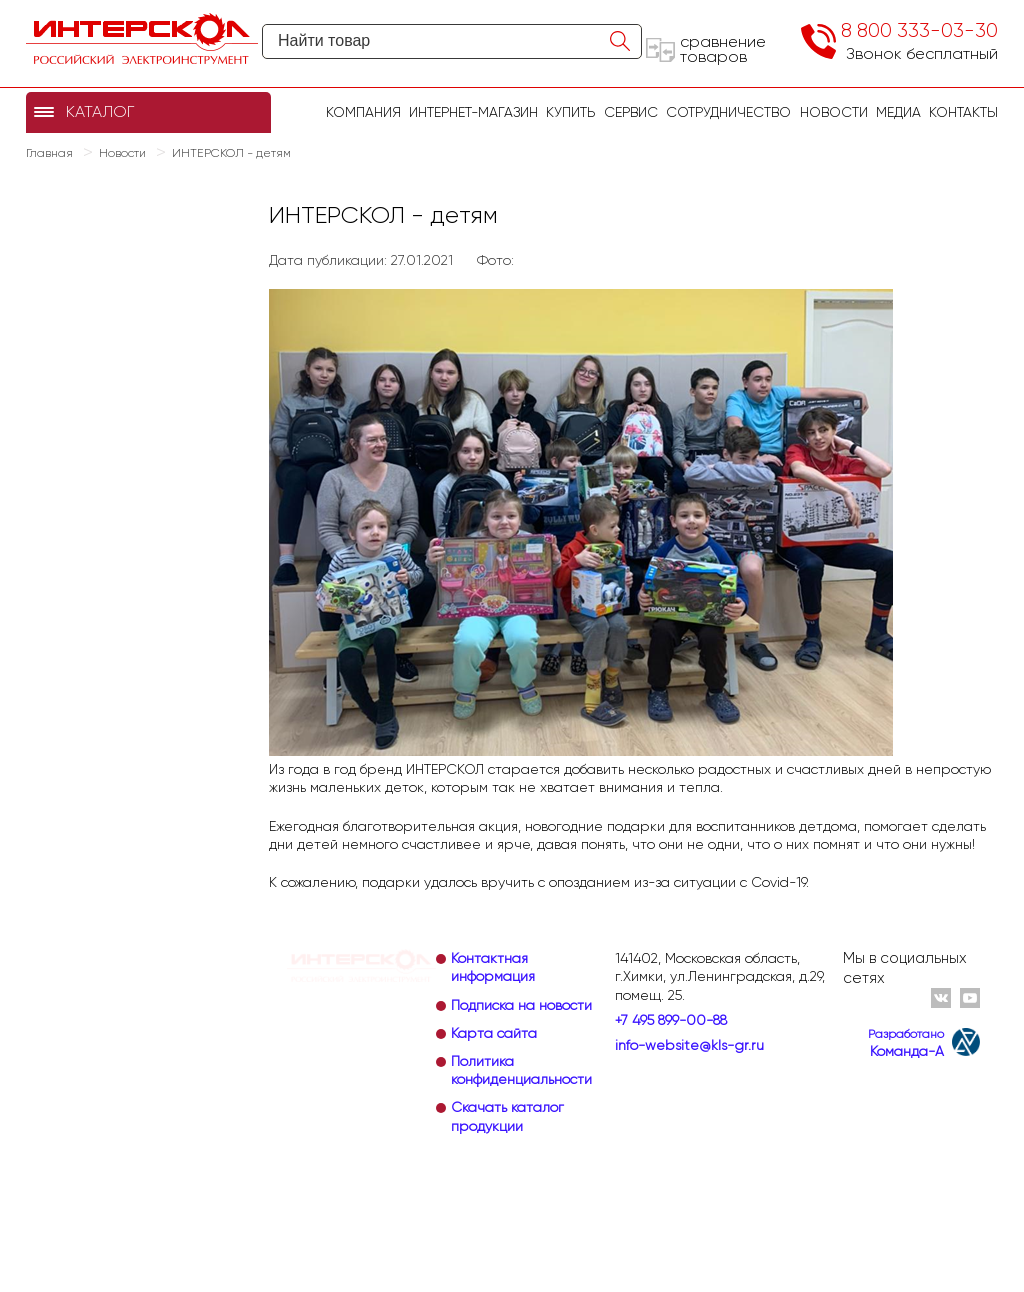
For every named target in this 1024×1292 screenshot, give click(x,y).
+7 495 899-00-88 (671, 1020)
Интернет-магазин (473, 112)
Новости (834, 112)
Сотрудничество (728, 112)
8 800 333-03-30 (919, 30)
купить (570, 112)
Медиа (898, 112)
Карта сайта (494, 1033)
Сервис (631, 112)
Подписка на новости (521, 1005)
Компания (363, 112)
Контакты (963, 112)
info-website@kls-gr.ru (689, 1045)
